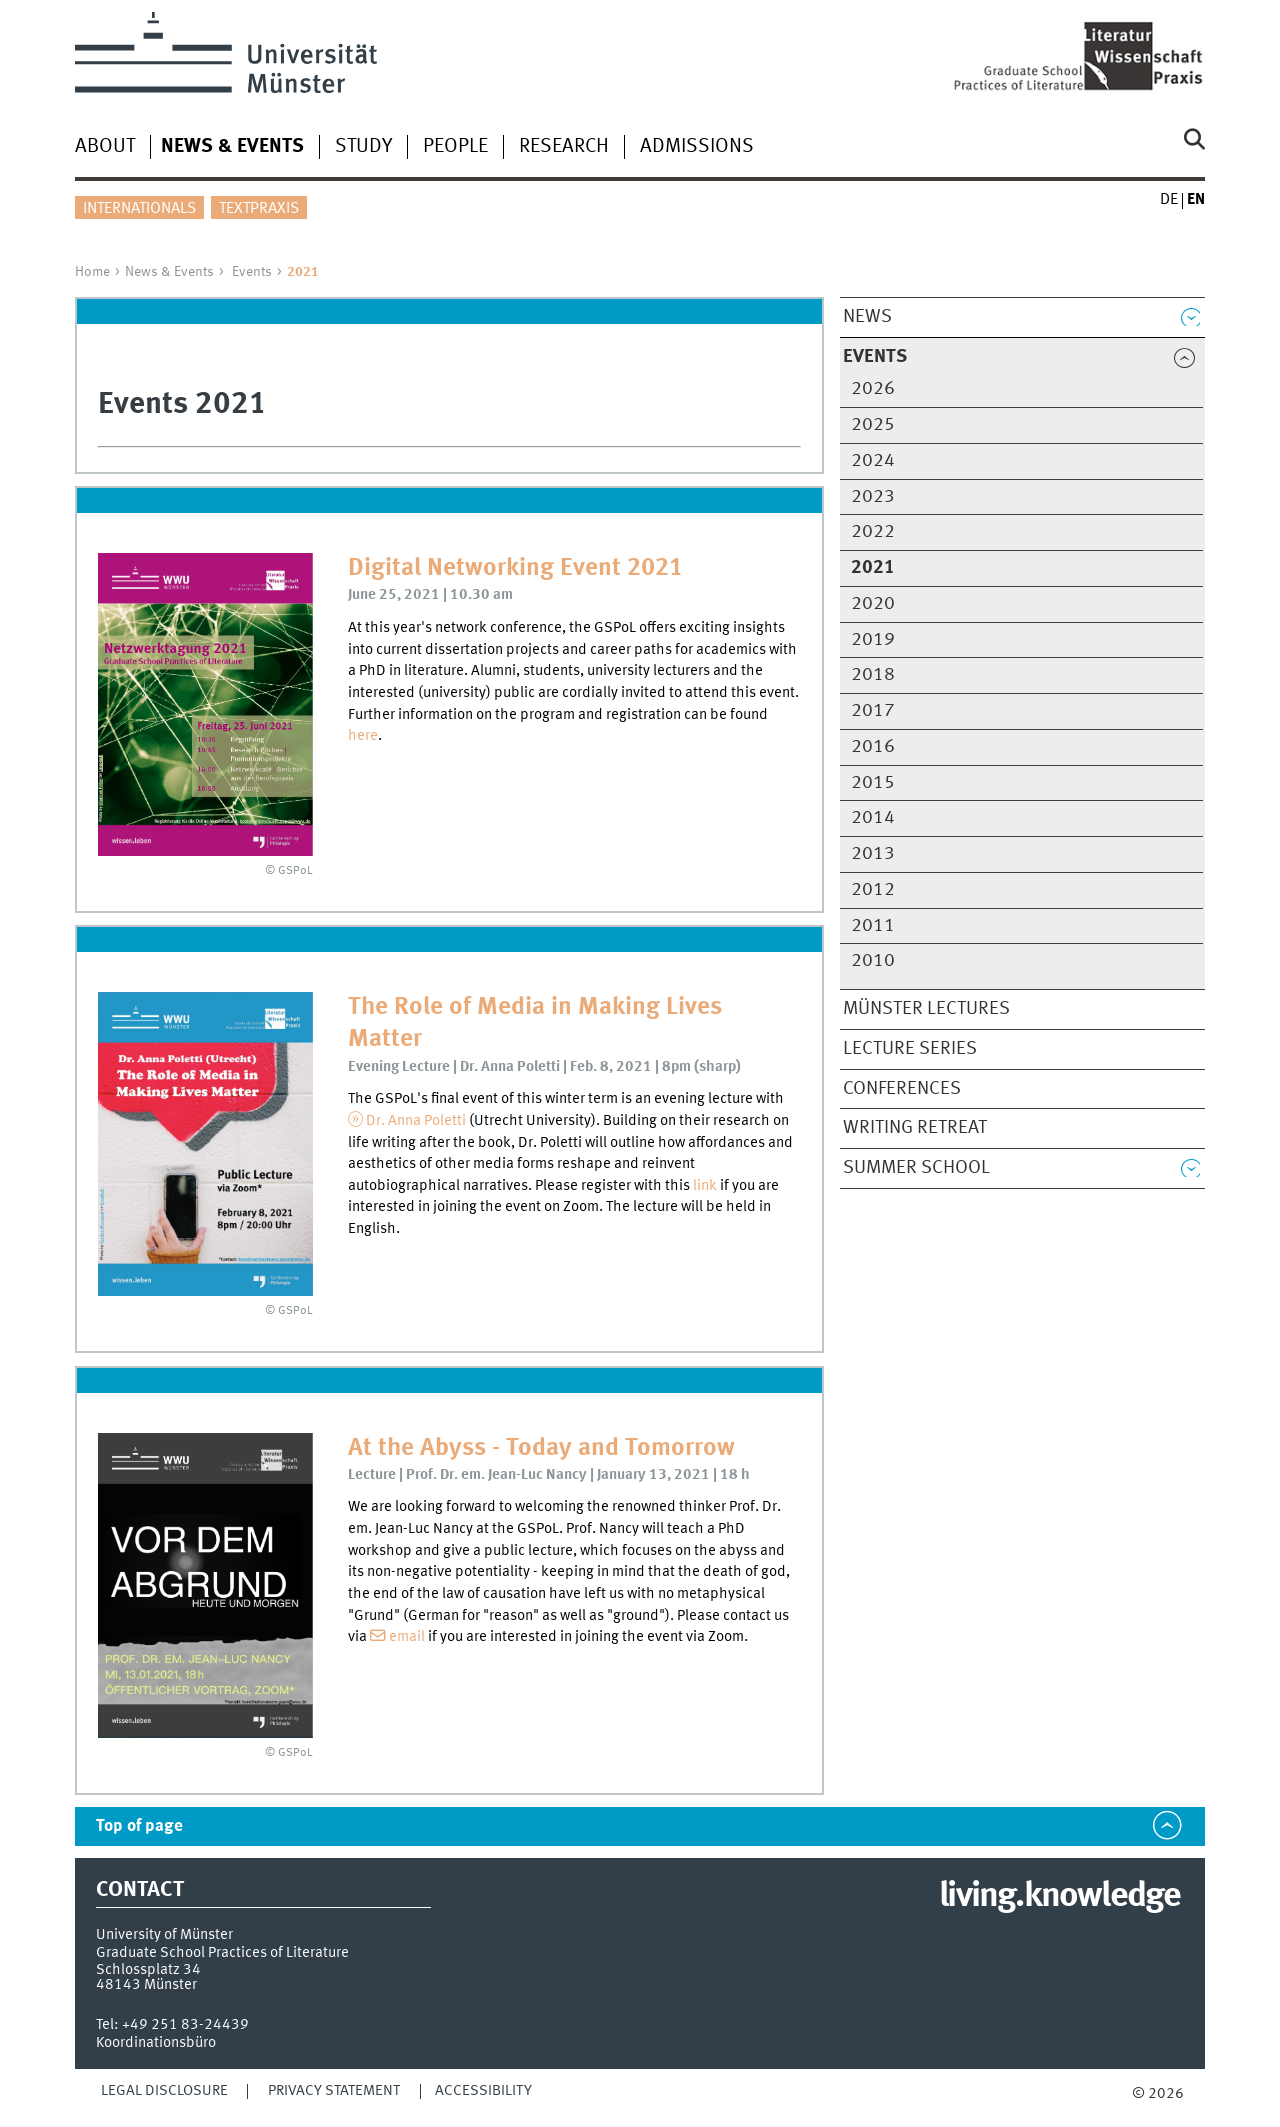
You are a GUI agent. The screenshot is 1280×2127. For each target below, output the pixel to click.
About (105, 147)
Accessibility (483, 2091)
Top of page (139, 1826)
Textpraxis (259, 209)
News (867, 317)
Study (363, 147)
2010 (873, 961)
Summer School (916, 1168)
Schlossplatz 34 (148, 1970)
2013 (873, 854)
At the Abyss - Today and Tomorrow (541, 1448)
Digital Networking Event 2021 (515, 568)
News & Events (169, 272)
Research (564, 147)
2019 (873, 640)
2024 (873, 461)
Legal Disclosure (164, 2091)
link (706, 1186)
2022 (873, 532)
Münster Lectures (926, 1009)
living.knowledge (1059, 1897)
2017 (873, 711)
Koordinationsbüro (156, 2043)
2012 (873, 890)
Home (92, 272)
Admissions (697, 147)
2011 (873, 926)
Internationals (139, 209)
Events (252, 272)
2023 (873, 497)
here (363, 736)
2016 (873, 747)
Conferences (902, 1089)
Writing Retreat (915, 1128)
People (455, 147)
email (408, 1637)
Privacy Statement (334, 2091)
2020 (873, 604)
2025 (873, 425)
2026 (873, 389)
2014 (873, 818)
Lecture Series (910, 1049)
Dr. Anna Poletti (416, 1121)
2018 (873, 675)
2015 (873, 783)
